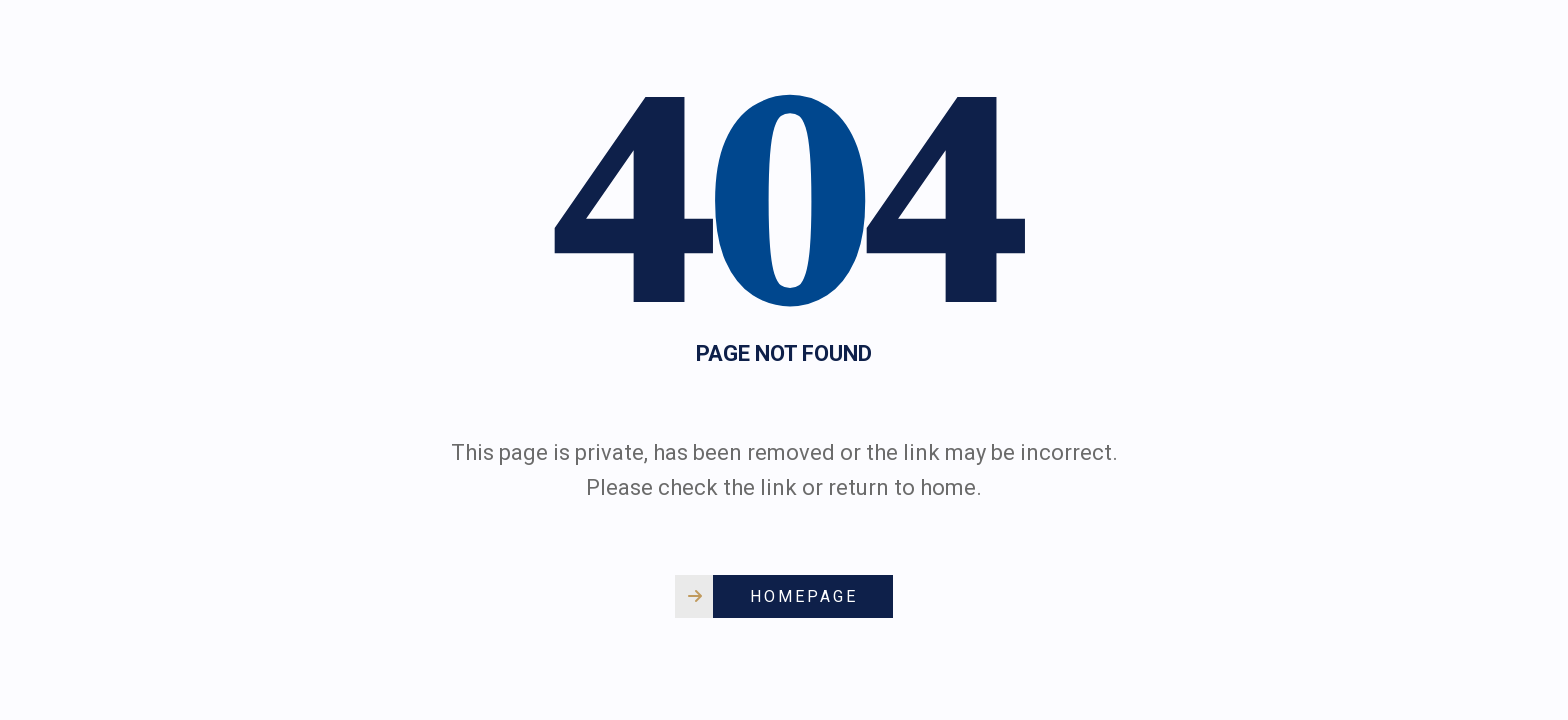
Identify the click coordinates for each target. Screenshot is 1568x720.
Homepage (804, 596)
